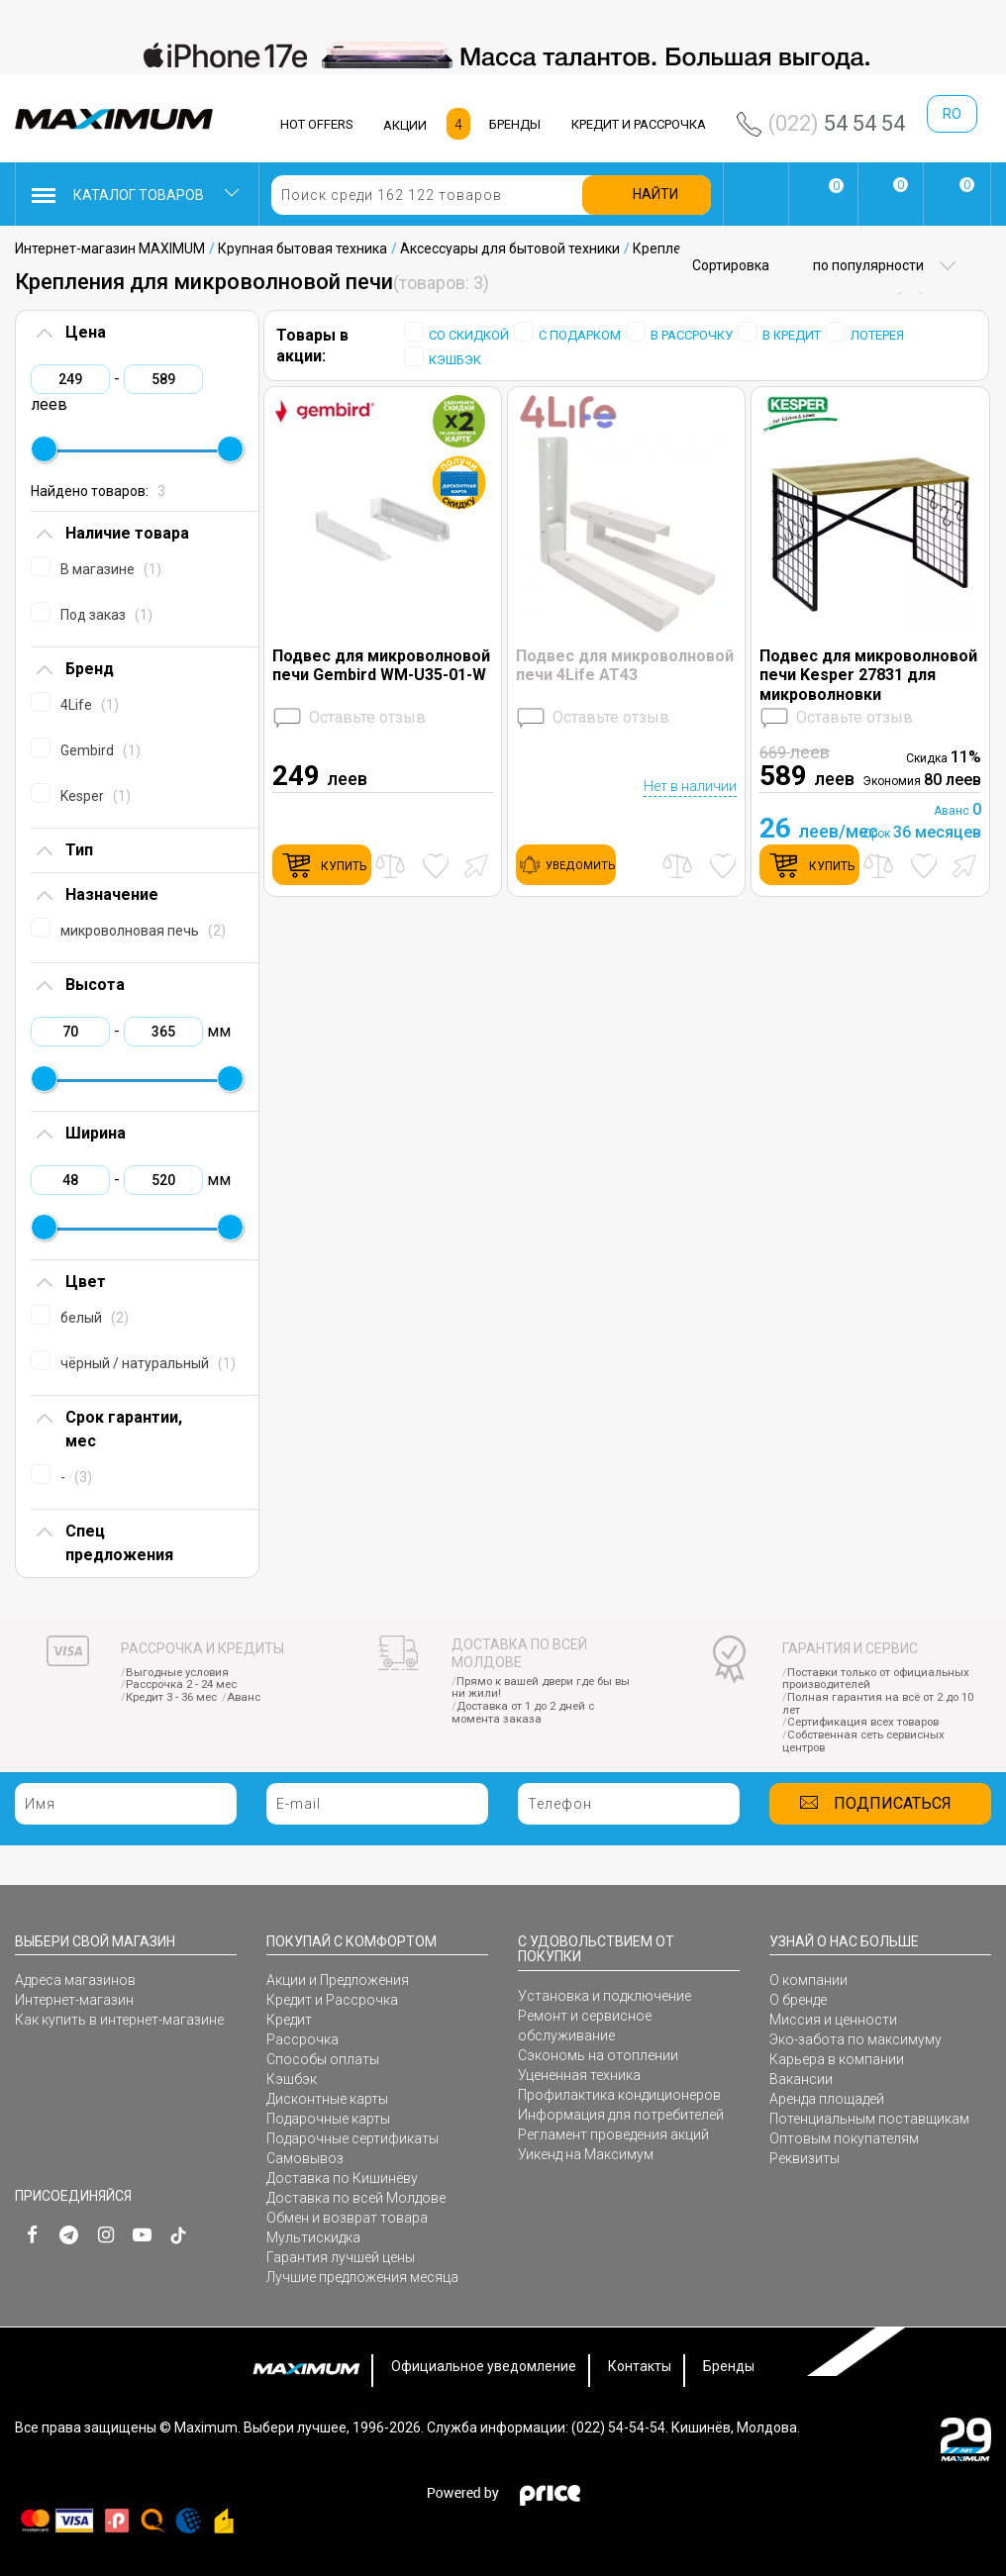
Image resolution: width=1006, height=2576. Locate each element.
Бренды (728, 2366)
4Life (89, 705)
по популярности (867, 265)
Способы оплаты (322, 2059)
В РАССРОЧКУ (692, 335)
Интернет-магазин (74, 2000)
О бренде (798, 2000)
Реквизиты (804, 2158)
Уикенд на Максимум (586, 2154)
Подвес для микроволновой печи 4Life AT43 (625, 665)
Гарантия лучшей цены (340, 2257)
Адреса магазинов (75, 1980)
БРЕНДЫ (515, 124)
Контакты (639, 2366)
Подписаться (893, 1803)
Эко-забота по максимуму (855, 2039)
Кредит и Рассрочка (332, 2000)
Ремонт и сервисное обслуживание (585, 2025)
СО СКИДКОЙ (469, 335)
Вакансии (801, 2079)
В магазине (110, 569)
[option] (503, 55)
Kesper (95, 796)
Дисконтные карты (327, 2099)
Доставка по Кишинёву (342, 2178)
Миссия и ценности (833, 2020)
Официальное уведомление (483, 2366)
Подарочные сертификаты (352, 2138)
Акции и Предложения (337, 1980)
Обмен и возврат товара (347, 2218)
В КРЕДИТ (791, 335)
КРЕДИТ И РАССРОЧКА (638, 124)
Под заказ (106, 615)
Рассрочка (302, 2039)
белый (94, 1318)
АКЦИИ (405, 125)
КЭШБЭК (455, 359)
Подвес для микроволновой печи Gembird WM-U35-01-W (381, 665)
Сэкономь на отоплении (598, 2055)
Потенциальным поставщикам (869, 2119)
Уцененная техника (579, 2075)
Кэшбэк (291, 2079)
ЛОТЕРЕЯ (877, 335)
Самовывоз (305, 2158)
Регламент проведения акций (613, 2134)
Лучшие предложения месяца (362, 2277)
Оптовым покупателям (844, 2138)
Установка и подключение (604, 1996)
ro (952, 114)
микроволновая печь (143, 931)
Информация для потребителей (621, 2115)
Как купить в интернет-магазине (119, 2020)
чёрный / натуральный (148, 1363)
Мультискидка (313, 2237)
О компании (808, 1980)
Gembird (100, 750)
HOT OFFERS (316, 124)
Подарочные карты (328, 2119)
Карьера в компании (836, 2059)
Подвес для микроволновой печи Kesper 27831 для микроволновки (868, 674)
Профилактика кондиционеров (619, 2095)
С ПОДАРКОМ (580, 335)
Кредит (289, 2020)
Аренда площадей (826, 2099)
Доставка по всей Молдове (356, 2198)
